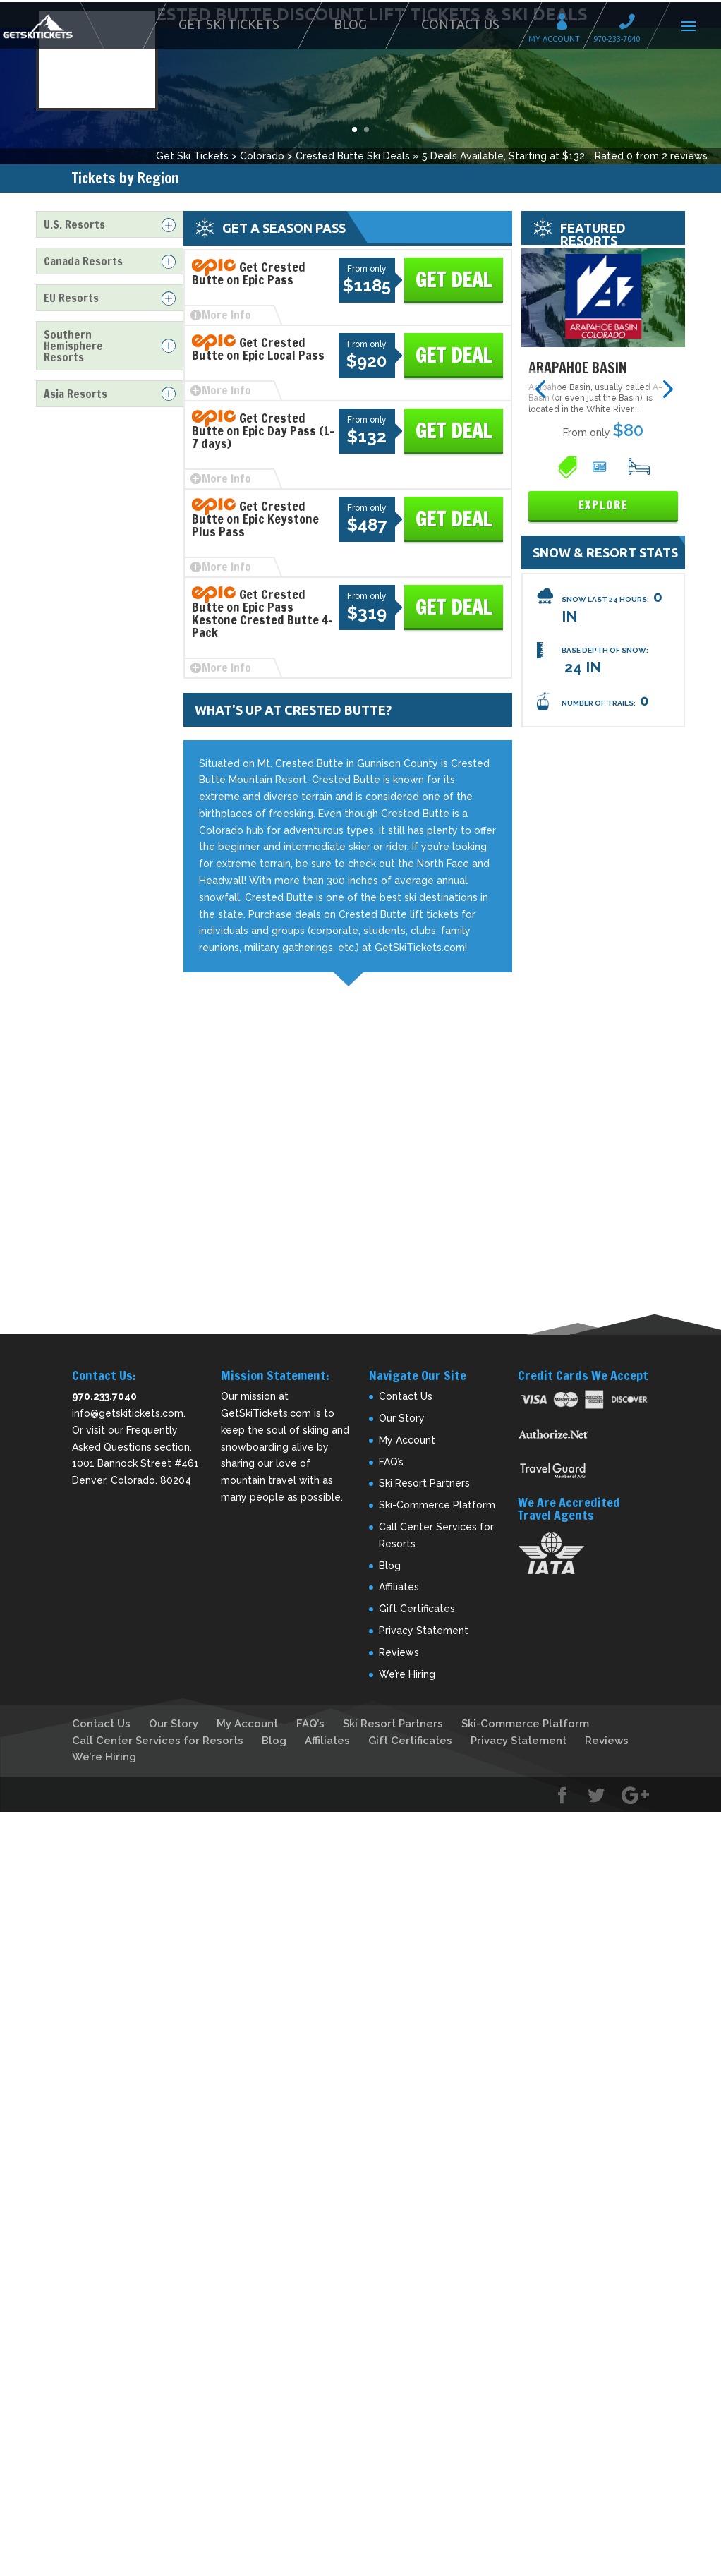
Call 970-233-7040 (631, 23)
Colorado (262, 156)
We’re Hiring (407, 1674)
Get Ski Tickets (228, 24)
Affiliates (399, 1586)
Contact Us (460, 24)
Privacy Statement (423, 1630)
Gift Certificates (417, 1608)
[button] (540, 388)
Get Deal (454, 280)
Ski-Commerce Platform (437, 1505)
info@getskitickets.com (127, 1413)
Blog (350, 24)
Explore (603, 505)
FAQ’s (391, 1462)
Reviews (399, 1652)
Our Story (402, 1418)
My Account (566, 23)
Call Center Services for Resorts (157, 1740)
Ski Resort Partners (424, 1483)
